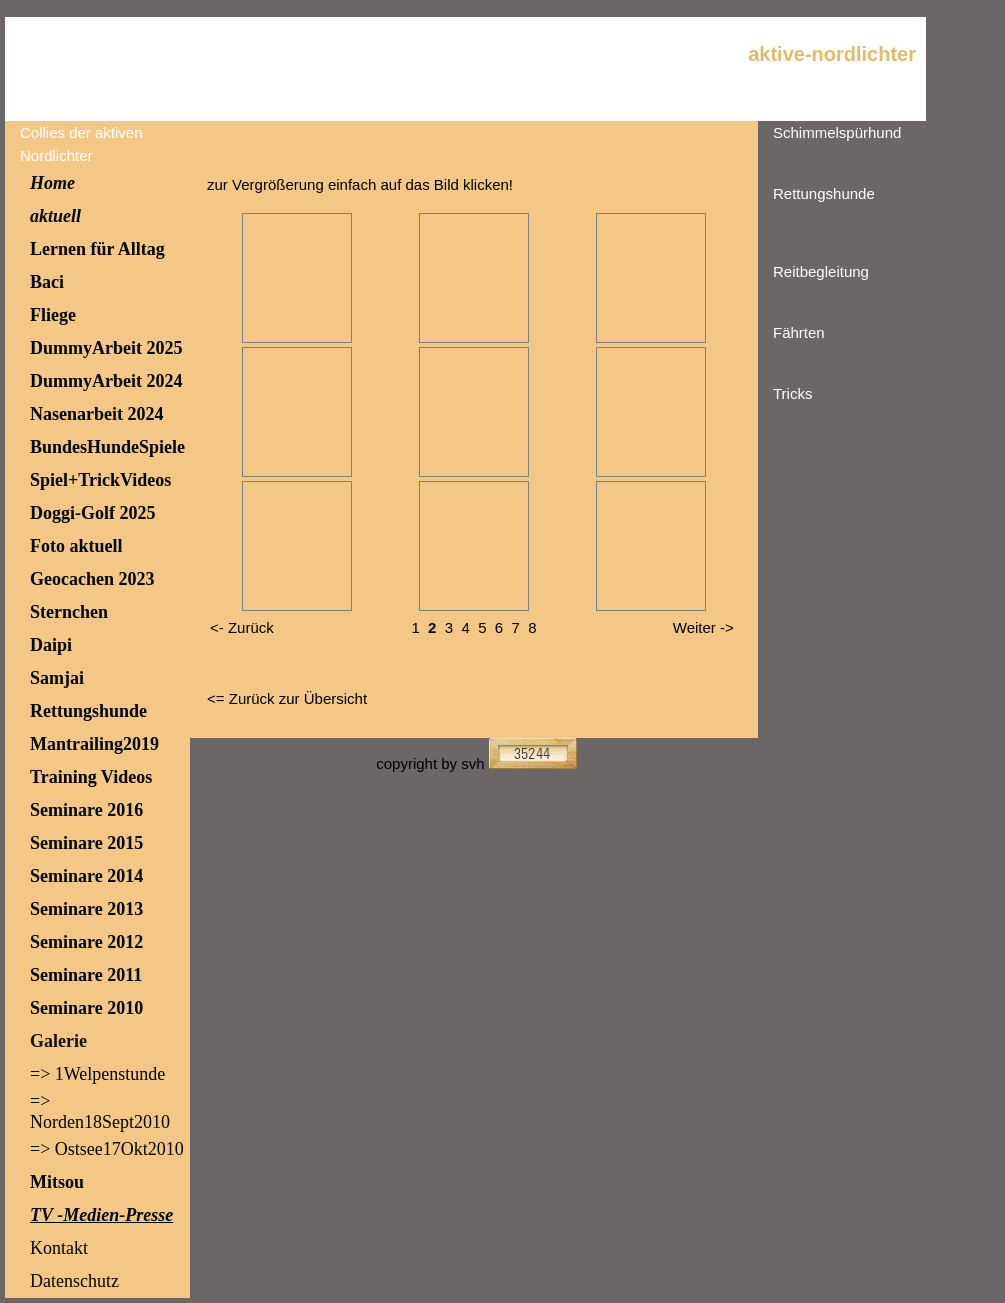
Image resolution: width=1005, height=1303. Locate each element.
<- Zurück (242, 627)
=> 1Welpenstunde (97, 1074)
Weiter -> (703, 627)
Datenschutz (74, 1281)
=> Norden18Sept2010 (100, 1111)
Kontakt (59, 1248)
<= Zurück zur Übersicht (287, 698)
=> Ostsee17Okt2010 (107, 1149)
